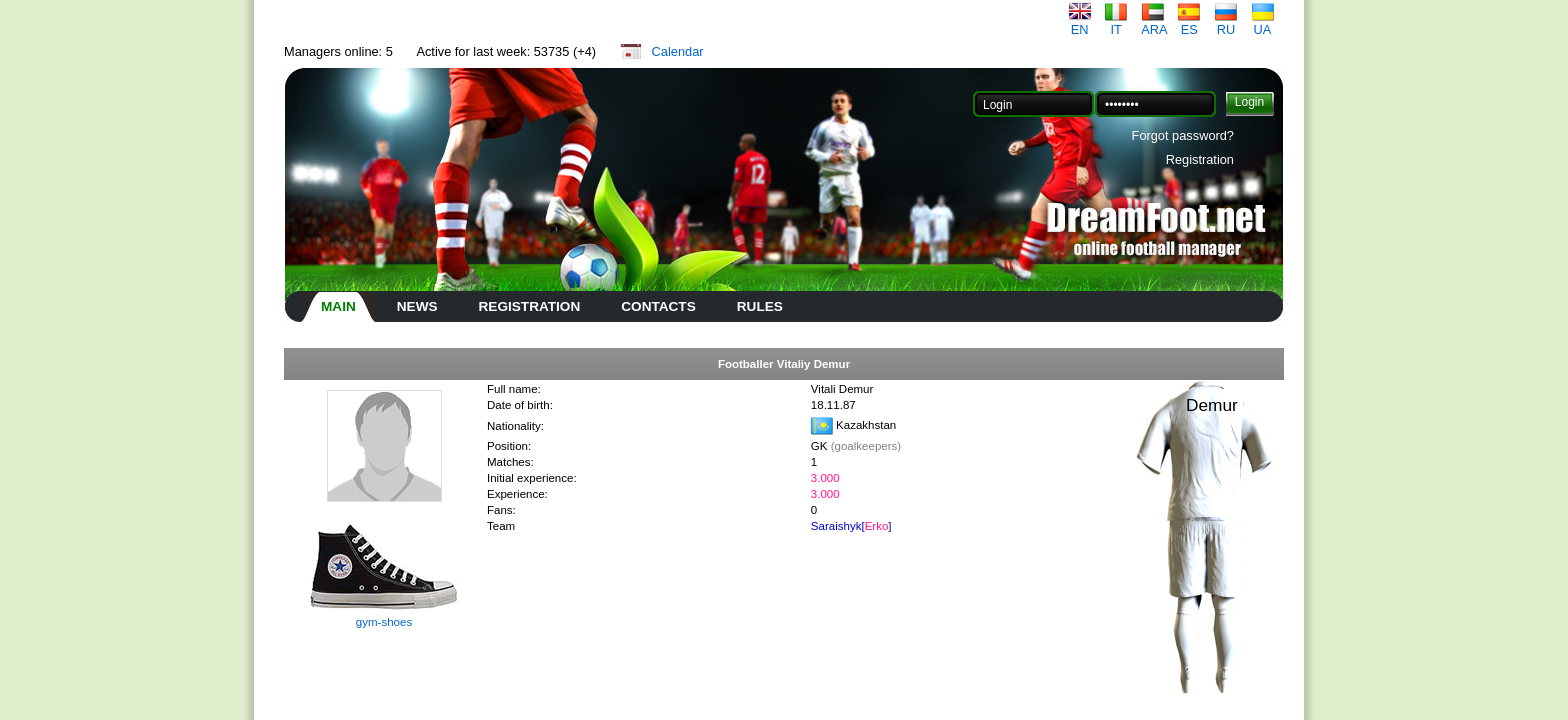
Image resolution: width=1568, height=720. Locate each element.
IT (1116, 23)
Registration (1200, 159)
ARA (1154, 23)
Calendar (678, 51)
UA (1263, 23)
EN (1080, 23)
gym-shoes (384, 622)
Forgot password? (1183, 135)
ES (1189, 23)
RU (1226, 23)
